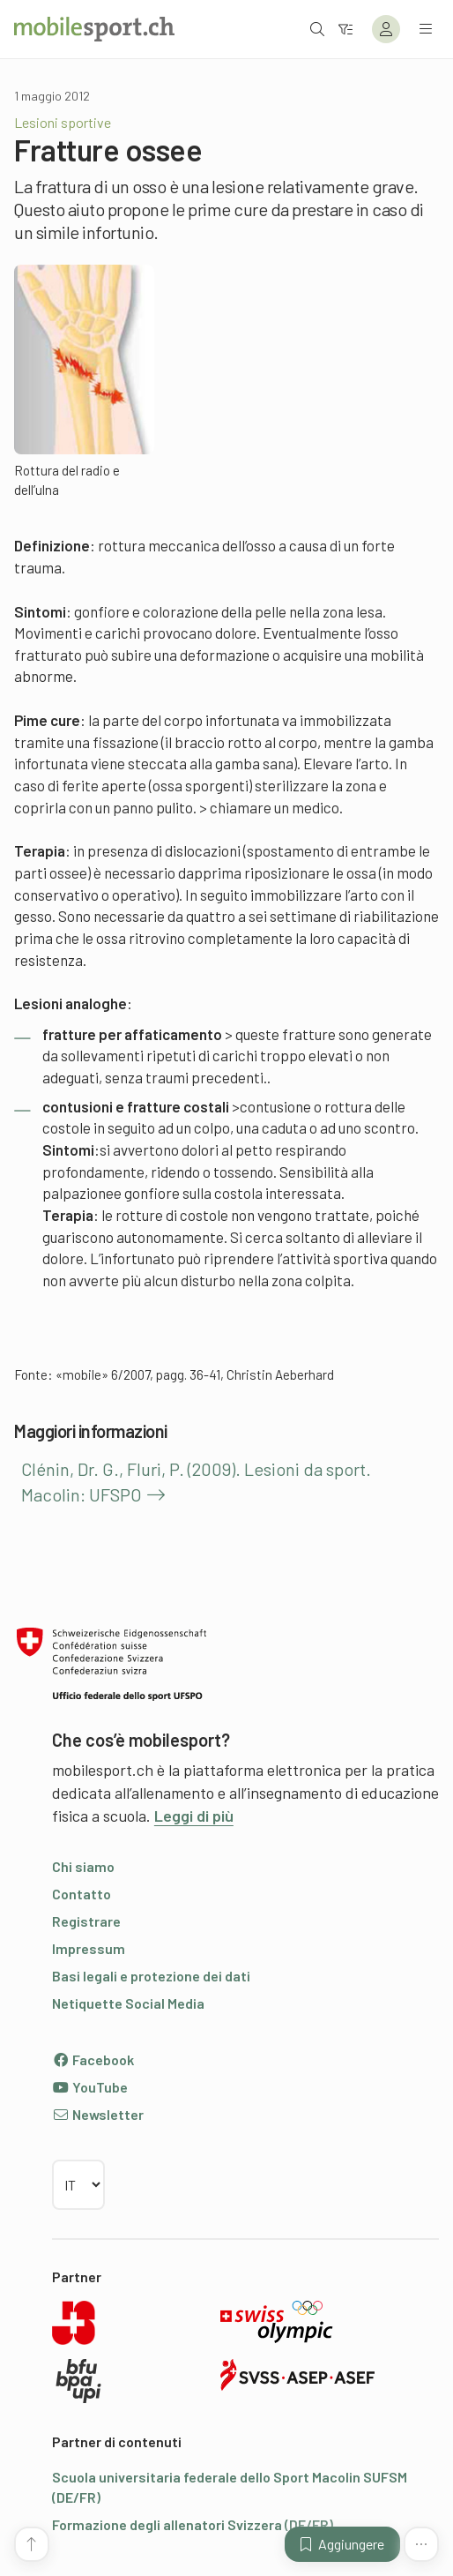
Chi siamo (83, 1866)
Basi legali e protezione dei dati (151, 1975)
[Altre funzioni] (421, 2544)
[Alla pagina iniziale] (94, 29)
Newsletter (98, 2114)
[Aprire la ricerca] (317, 29)
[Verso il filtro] (345, 29)
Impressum (88, 1948)
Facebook (93, 2059)
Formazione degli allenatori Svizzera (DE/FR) (192, 2524)
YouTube (90, 2086)
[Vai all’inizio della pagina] (31, 2544)
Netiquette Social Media (128, 2003)
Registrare (86, 1921)
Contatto (81, 1893)
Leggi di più (194, 1815)
